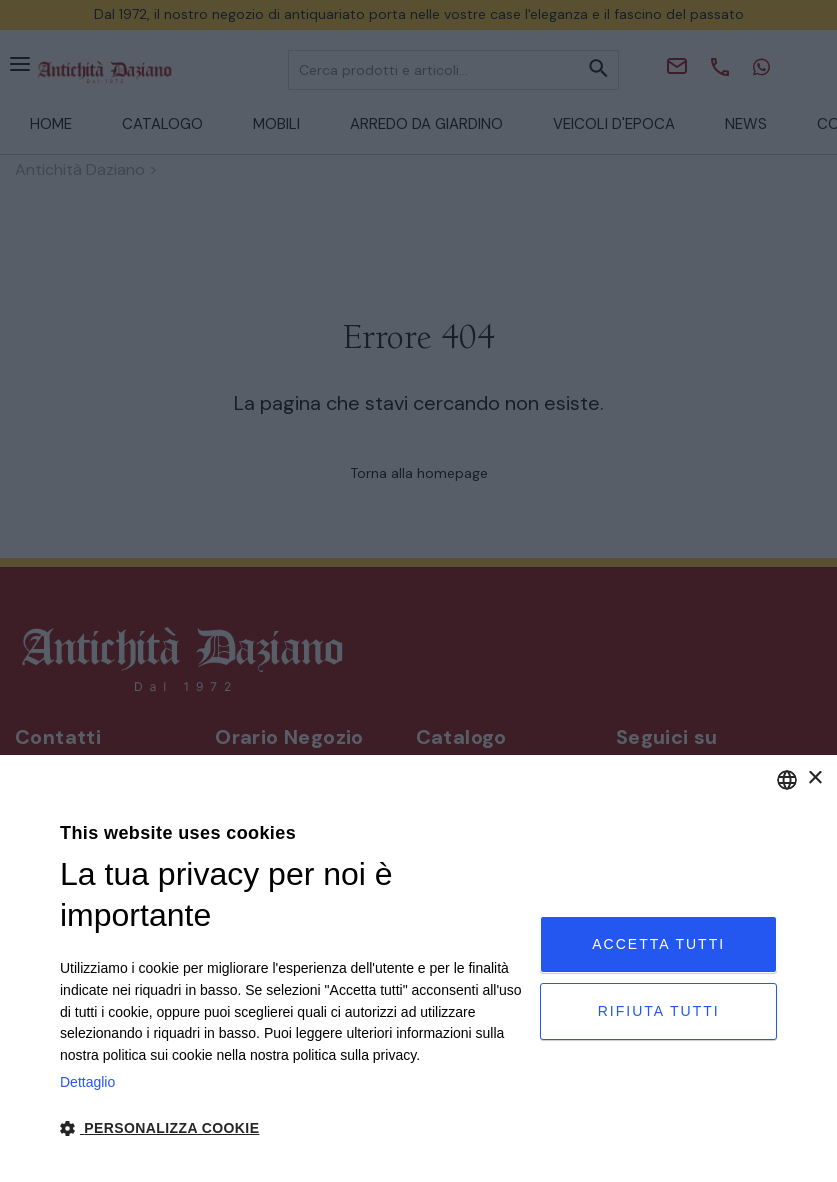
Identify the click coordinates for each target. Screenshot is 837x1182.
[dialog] (418, 968)
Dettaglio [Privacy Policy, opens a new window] (87, 1082)
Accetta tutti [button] (658, 944)
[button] (293, 1128)
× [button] (814, 778)
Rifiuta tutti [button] (659, 1011)
